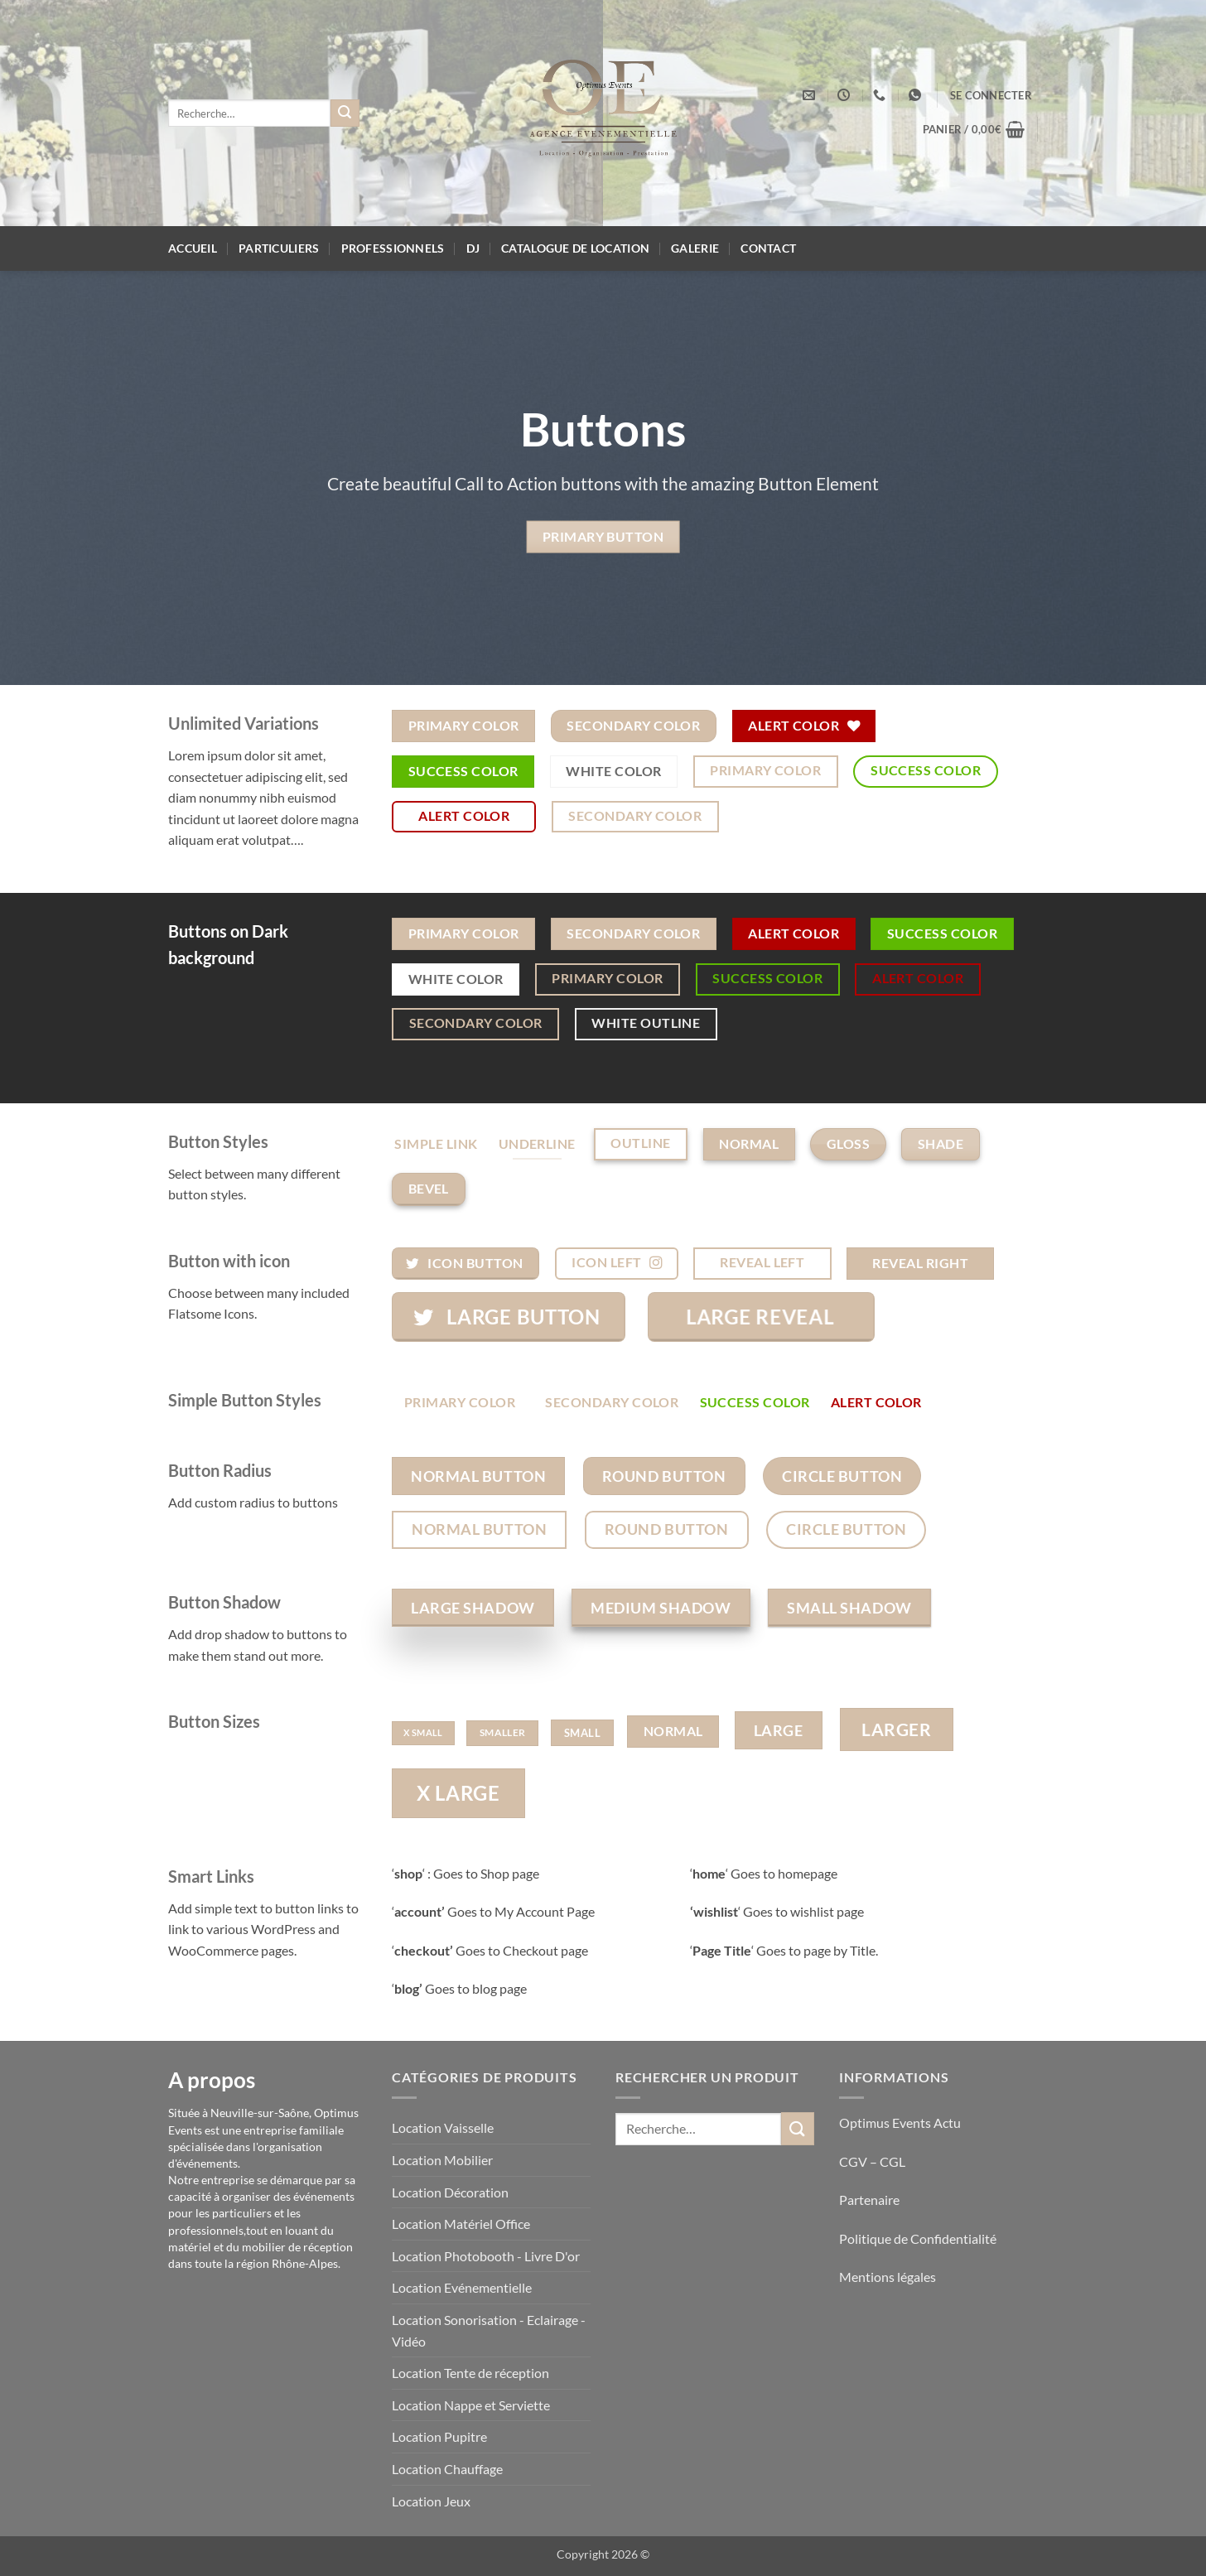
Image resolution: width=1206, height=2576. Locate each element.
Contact (768, 248)
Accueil (192, 248)
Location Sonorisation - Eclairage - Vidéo (489, 2330)
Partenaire (870, 2199)
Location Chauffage (447, 2469)
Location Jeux (431, 2501)
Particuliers (279, 248)
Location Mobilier (442, 2160)
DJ (473, 248)
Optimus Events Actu (900, 2122)
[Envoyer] (344, 113)
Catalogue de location (575, 248)
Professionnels (393, 248)
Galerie (695, 248)
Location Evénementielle (462, 2287)
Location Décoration (450, 2192)
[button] (991, 95)
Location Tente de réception (470, 2373)
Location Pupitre (439, 2436)
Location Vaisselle (443, 2127)
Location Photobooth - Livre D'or (486, 2256)
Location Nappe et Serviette (471, 2405)
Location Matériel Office (461, 2223)
